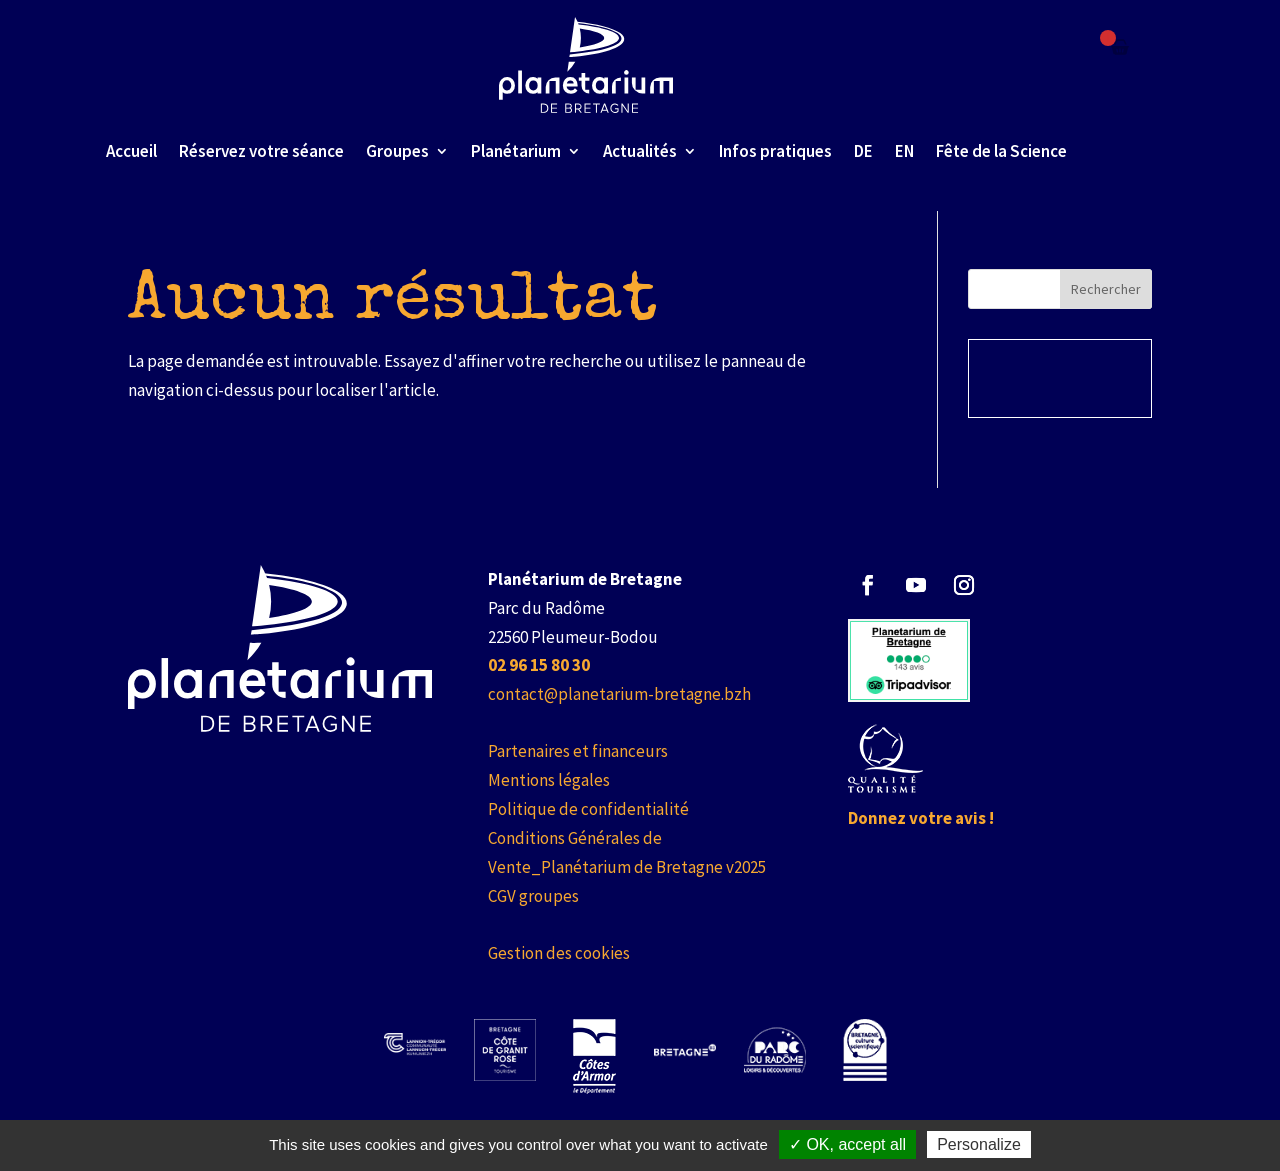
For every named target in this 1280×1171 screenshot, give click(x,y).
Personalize (979, 1144)
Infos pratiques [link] (775, 151)
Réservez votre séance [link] (261, 151)
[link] (586, 65)
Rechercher (1106, 289)
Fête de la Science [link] (1001, 151)
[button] (868, 585)
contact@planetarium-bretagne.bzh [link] (619, 694)
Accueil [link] (131, 151)
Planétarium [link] (516, 151)
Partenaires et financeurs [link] (578, 751)
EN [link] (904, 151)
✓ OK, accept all (847, 1144)
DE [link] (863, 151)
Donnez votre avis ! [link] (921, 818)
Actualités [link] (640, 151)
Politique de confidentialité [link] (588, 809)
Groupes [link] (397, 151)
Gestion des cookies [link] (559, 953)
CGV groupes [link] (533, 896)
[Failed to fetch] (1120, 47)
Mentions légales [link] (549, 780)
